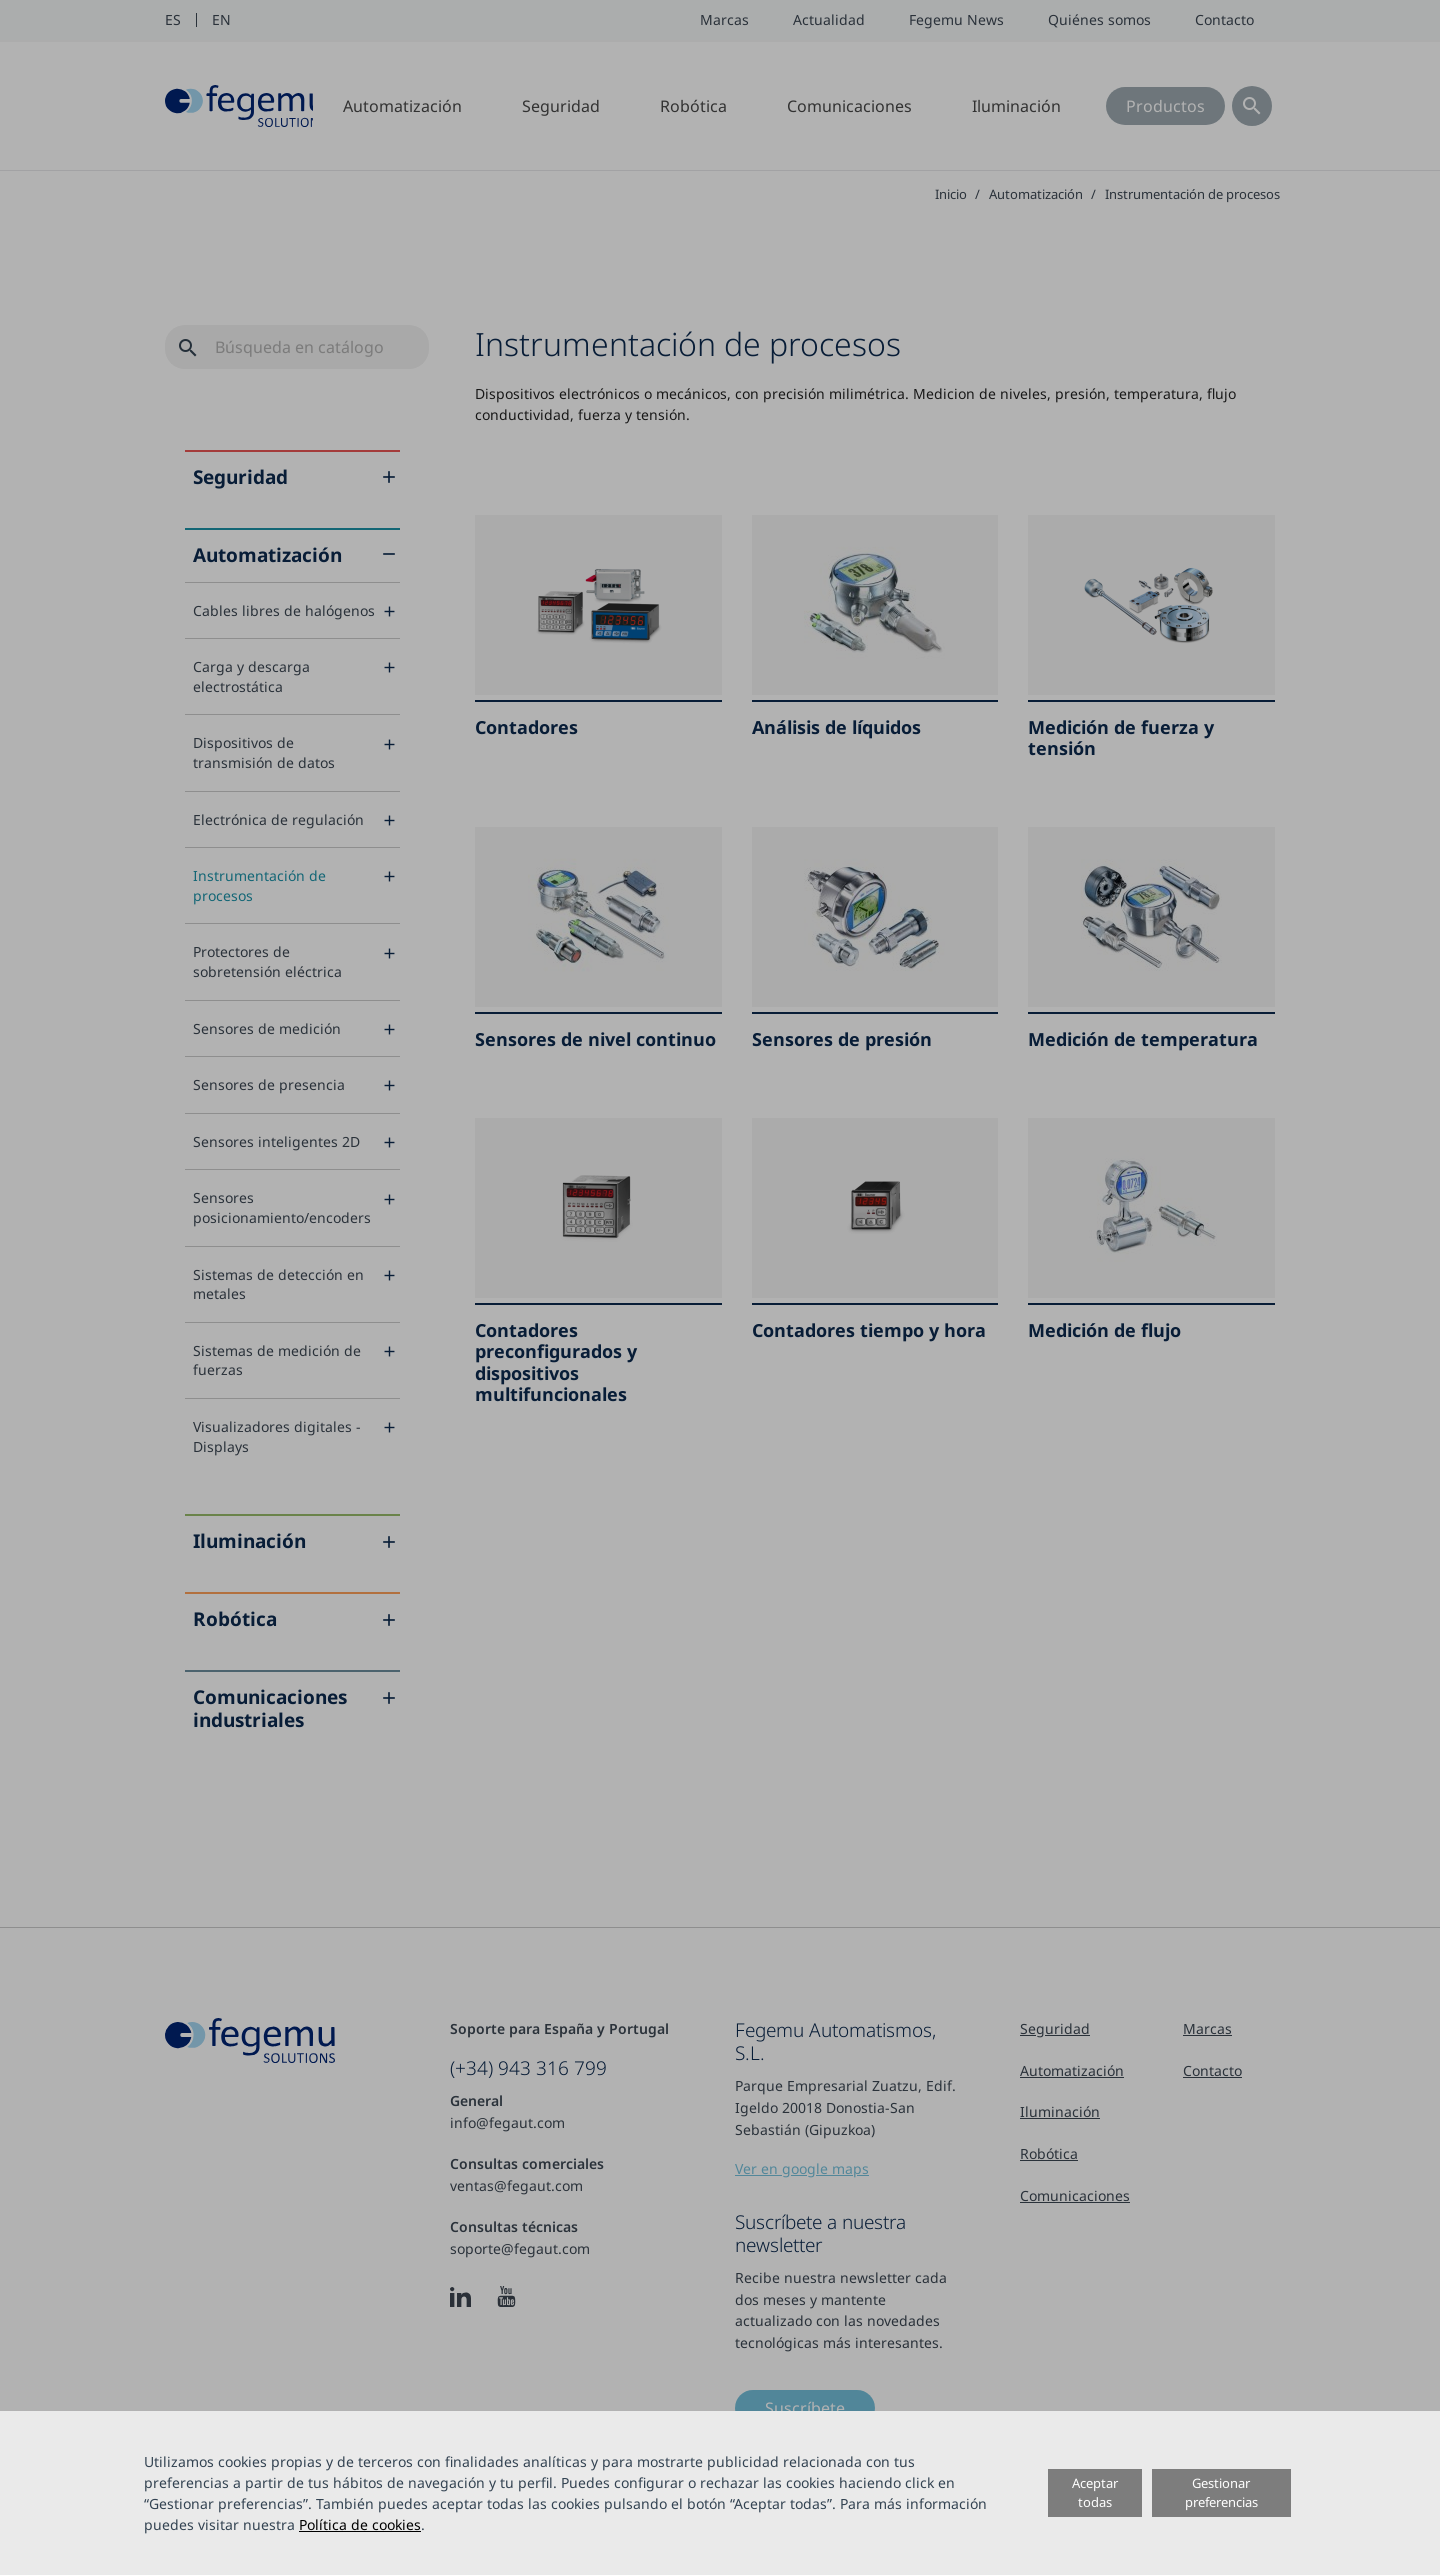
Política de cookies (360, 2524)
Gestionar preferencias (1221, 2492)
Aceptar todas (1095, 2492)
